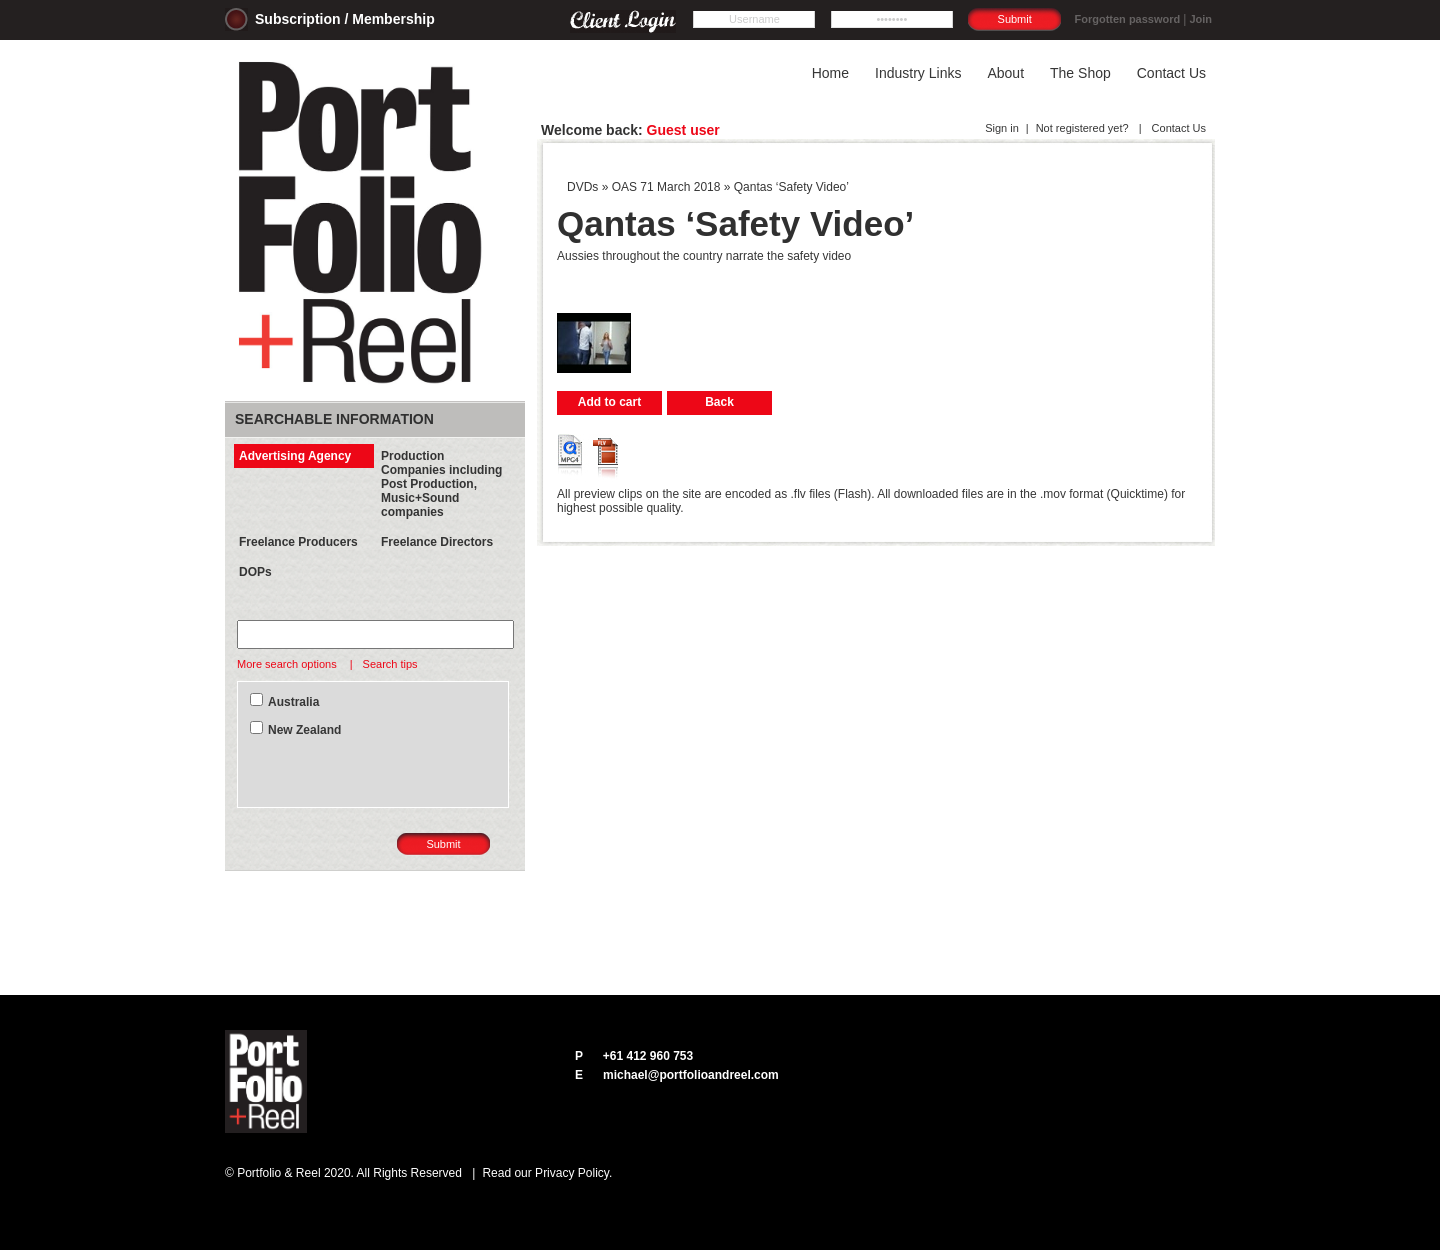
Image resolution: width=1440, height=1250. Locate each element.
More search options (288, 664)
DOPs (255, 572)
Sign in (1002, 128)
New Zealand (304, 730)
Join (1200, 19)
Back (719, 402)
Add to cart (609, 402)
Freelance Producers (298, 542)
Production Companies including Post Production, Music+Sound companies (441, 484)
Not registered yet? (1082, 128)
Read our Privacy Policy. (547, 1173)
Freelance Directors (437, 542)
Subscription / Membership (345, 19)
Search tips (390, 664)
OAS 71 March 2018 (666, 187)
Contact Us (1177, 128)
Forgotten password (1128, 19)
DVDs (582, 187)
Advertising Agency (295, 456)
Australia (293, 702)
